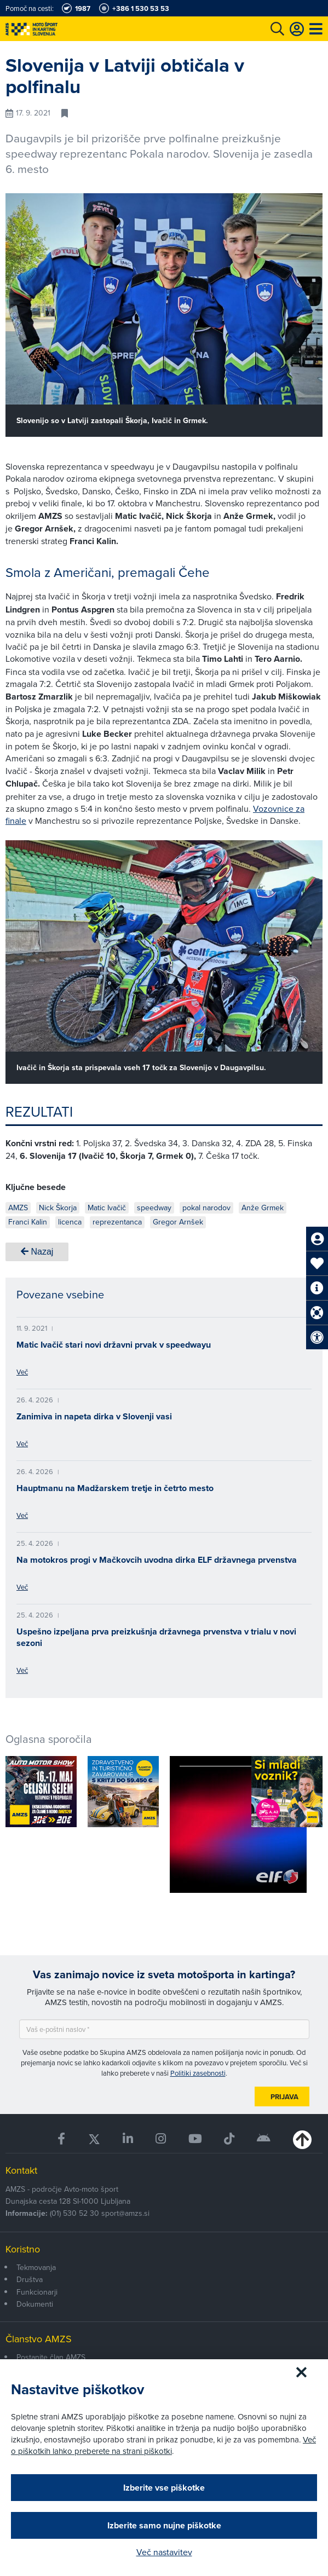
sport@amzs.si (125, 2213)
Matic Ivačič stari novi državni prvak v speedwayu (113, 1344)
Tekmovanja (36, 2267)
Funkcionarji (36, 2291)
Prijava (284, 2097)
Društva (29, 2279)
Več (22, 1372)
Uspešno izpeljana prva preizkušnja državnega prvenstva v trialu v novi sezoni (156, 1637)
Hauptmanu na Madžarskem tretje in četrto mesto (115, 1488)
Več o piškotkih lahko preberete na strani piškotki (163, 2445)
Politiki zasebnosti (198, 2073)
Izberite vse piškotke (164, 2487)
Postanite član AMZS (50, 2357)
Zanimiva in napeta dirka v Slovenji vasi (94, 1416)
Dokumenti (34, 2303)
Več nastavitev (164, 2552)
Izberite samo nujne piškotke (164, 2525)
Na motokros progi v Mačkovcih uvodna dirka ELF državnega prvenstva (156, 1559)
